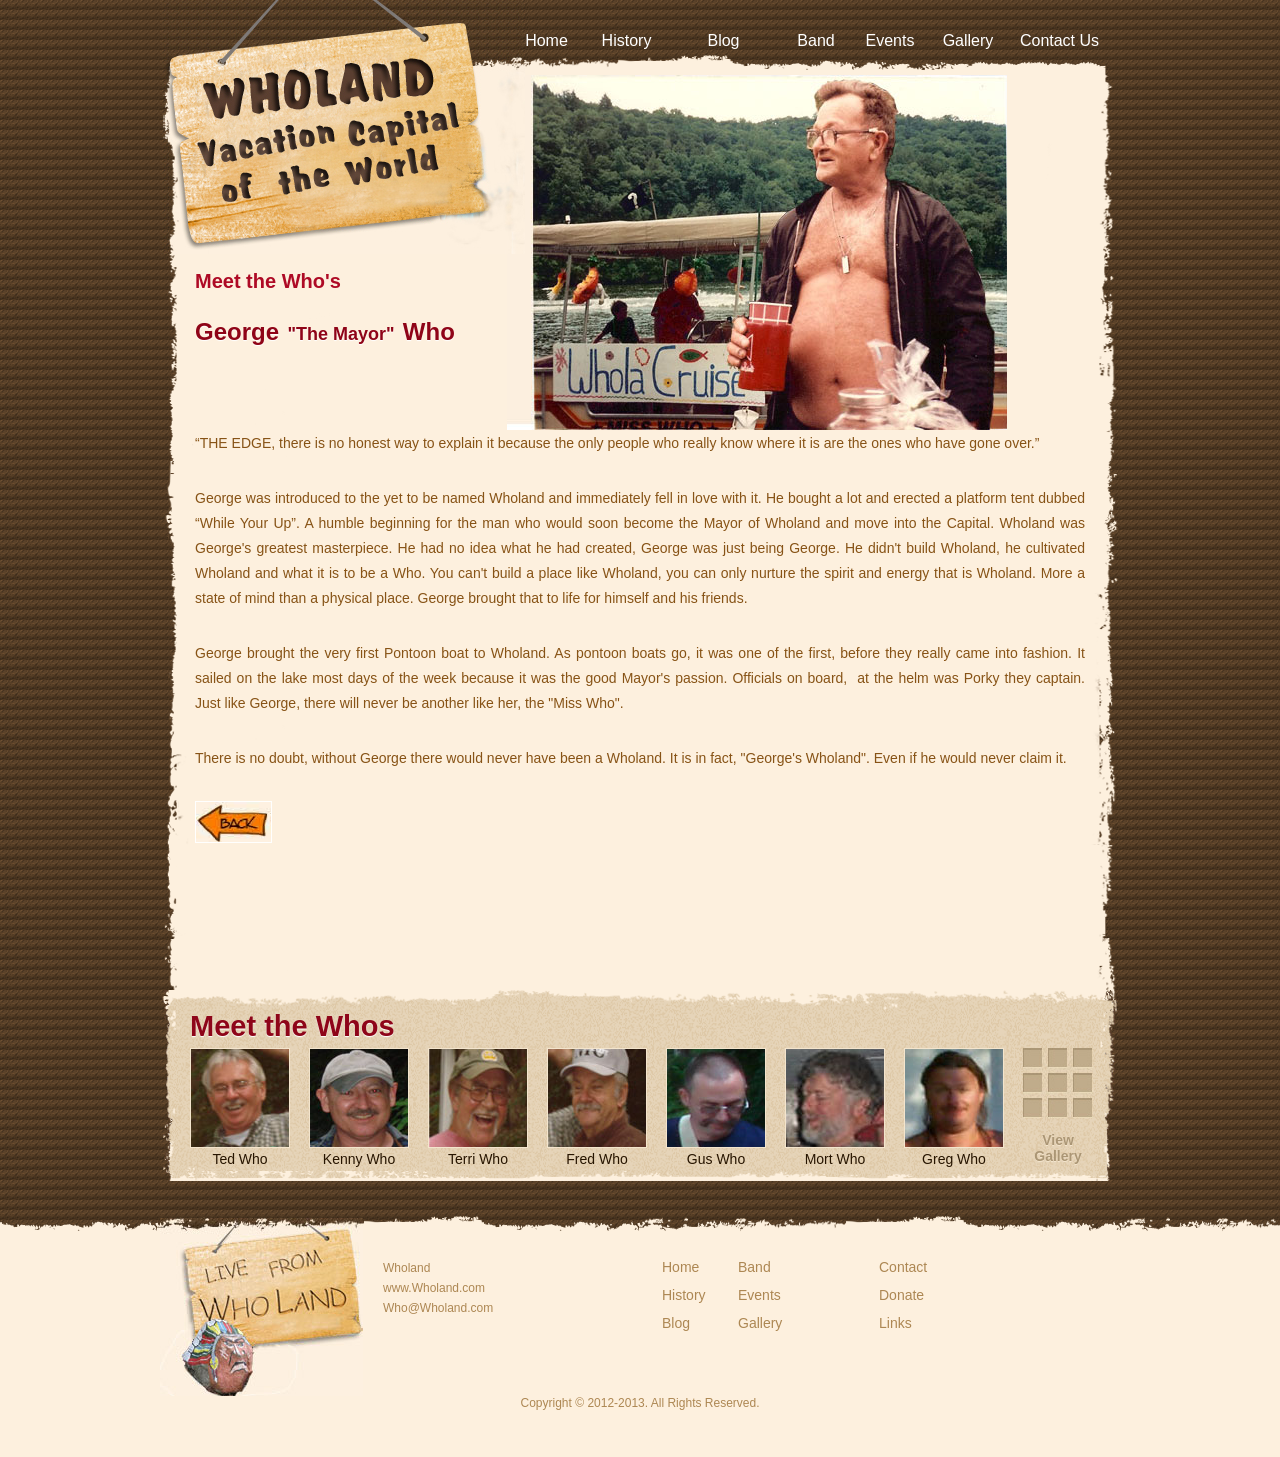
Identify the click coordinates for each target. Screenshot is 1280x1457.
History (627, 40)
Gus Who (716, 1159)
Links (895, 1323)
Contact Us (1059, 40)
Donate (901, 1295)
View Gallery (1057, 1148)
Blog (723, 40)
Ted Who (239, 1159)
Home (546, 40)
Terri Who (478, 1159)
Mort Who (835, 1159)
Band (815, 40)
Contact (903, 1267)
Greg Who (954, 1159)
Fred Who (596, 1159)
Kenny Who (359, 1159)
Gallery (968, 40)
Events (890, 40)
